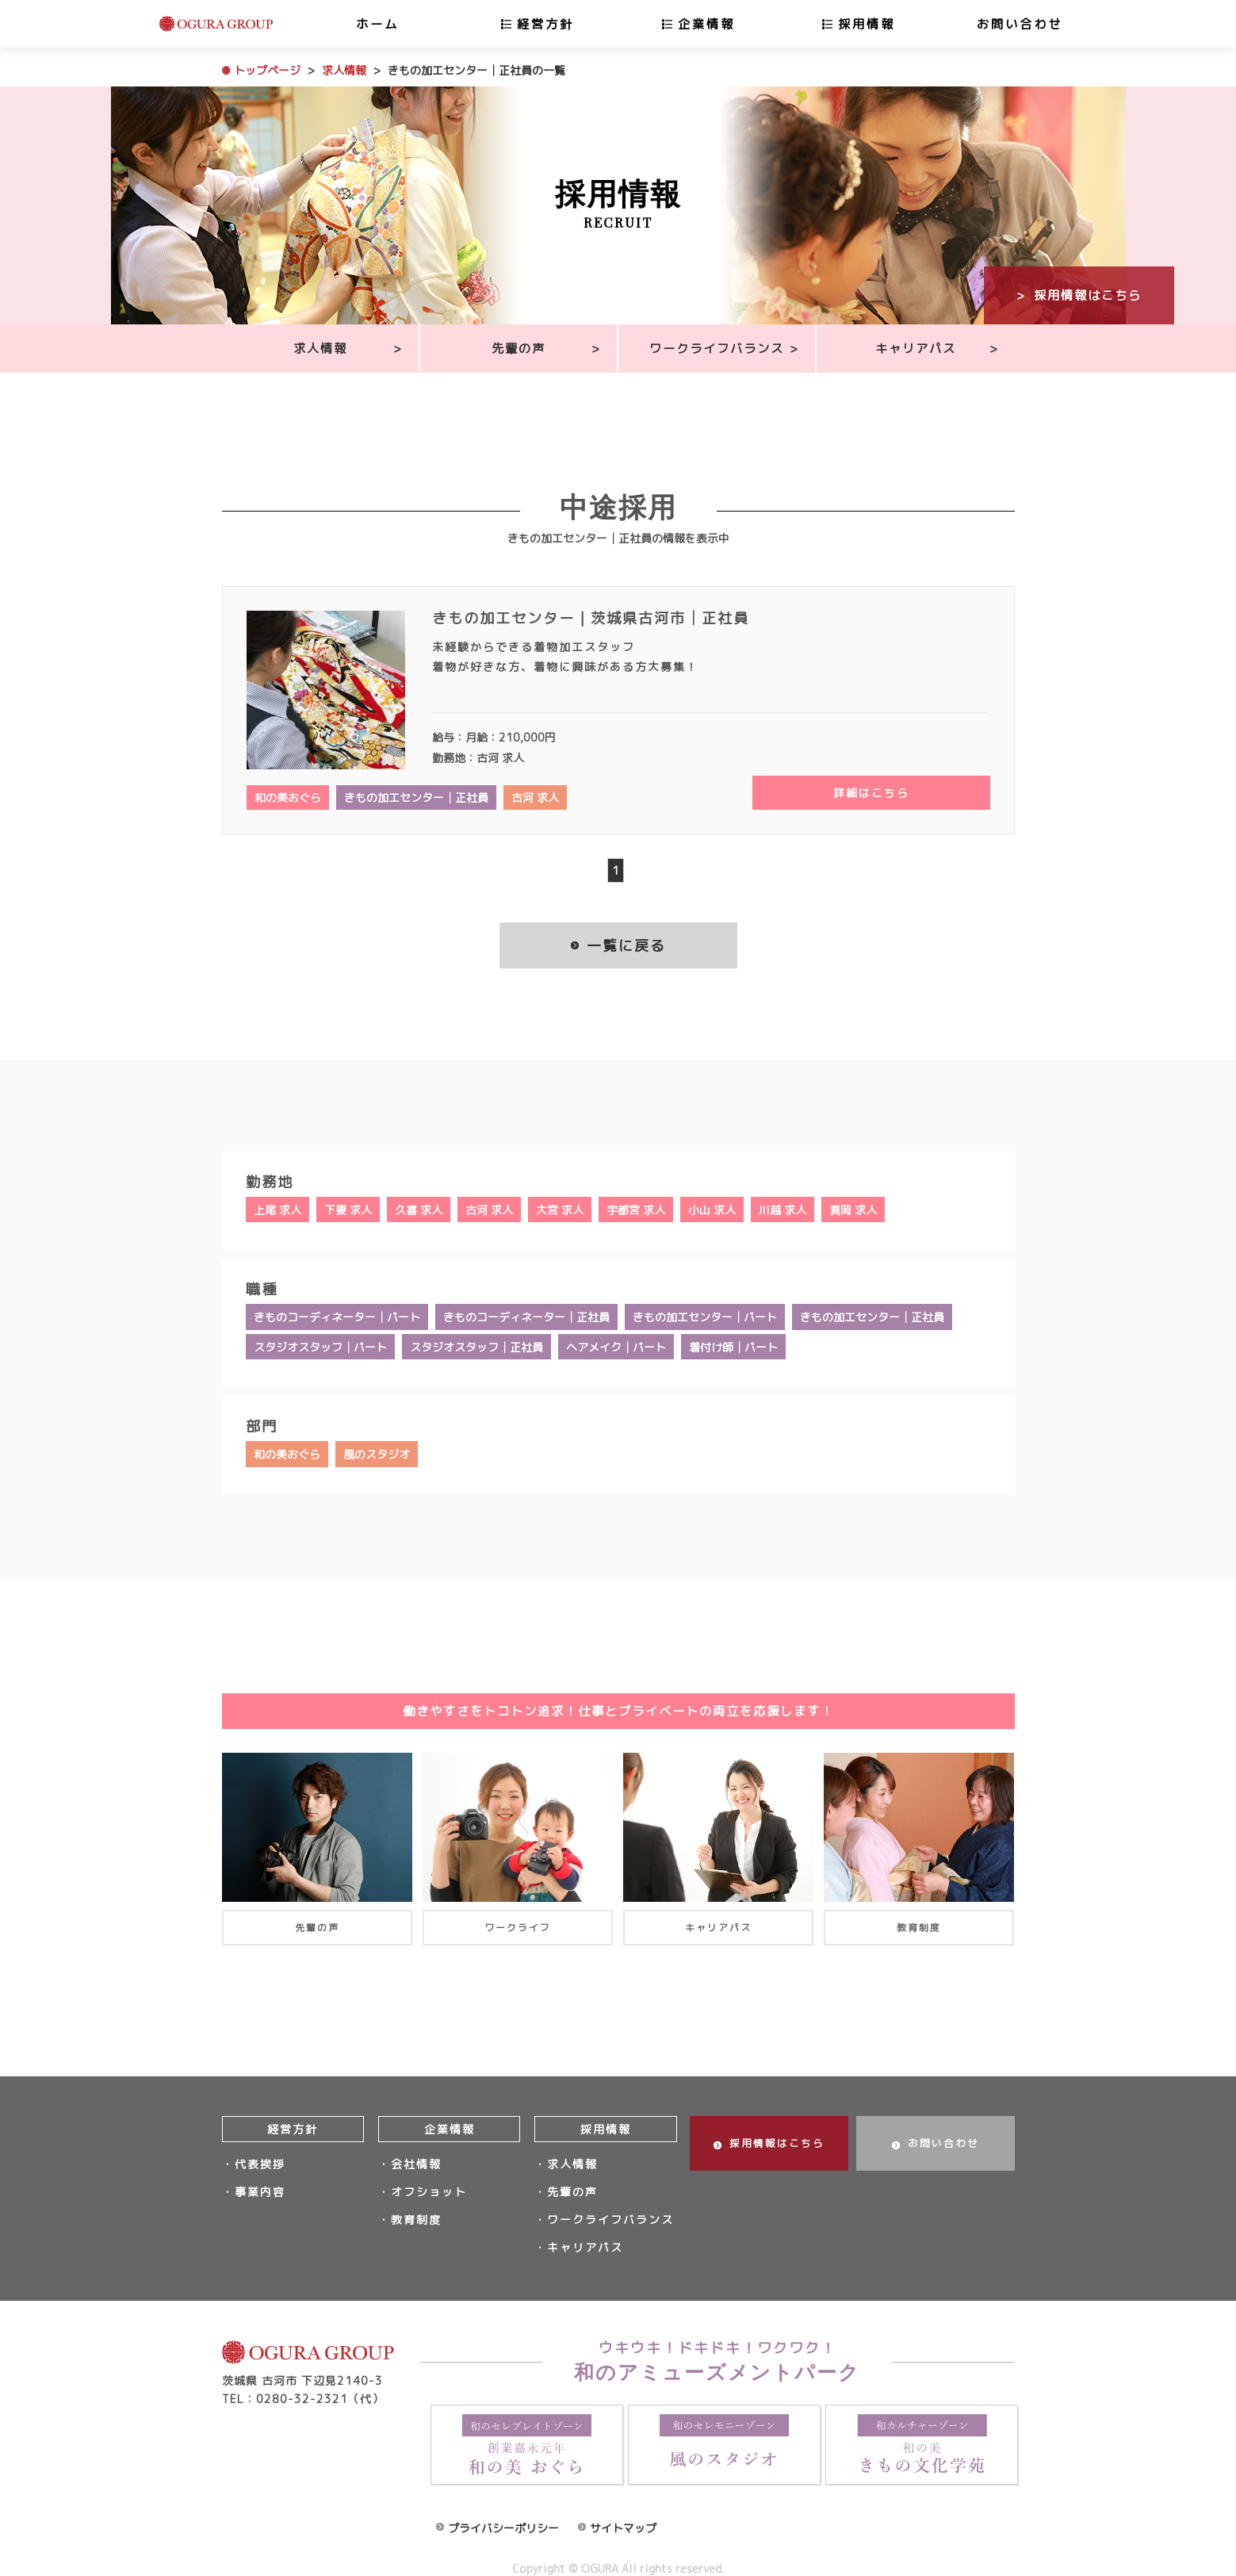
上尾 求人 (277, 1209)
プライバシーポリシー (503, 2511)
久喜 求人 (418, 1209)
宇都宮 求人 (636, 1209)
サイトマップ (623, 2511)
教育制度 (416, 2207)
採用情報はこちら (1088, 295)
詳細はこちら (871, 793)
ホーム (377, 24)
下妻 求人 (348, 1209)
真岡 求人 (853, 1209)
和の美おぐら (287, 797)
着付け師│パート (733, 1343)
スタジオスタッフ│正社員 (476, 1343)
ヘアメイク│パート (616, 1343)
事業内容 (260, 2183)
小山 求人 (712, 1209)
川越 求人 (782, 1209)
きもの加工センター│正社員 (416, 797)
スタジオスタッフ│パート (320, 1343)
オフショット (429, 2183)
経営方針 (545, 24)
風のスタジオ (376, 1450)
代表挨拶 (260, 2158)
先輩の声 (518, 348)
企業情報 (706, 24)
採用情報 (866, 24)
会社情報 (416, 2158)
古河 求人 (535, 797)
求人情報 (344, 70)
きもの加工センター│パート (705, 1315)
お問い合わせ (1019, 24)
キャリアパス (915, 348)
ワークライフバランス (716, 348)
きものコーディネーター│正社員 (526, 1315)
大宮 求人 (560, 1209)
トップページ (267, 70)
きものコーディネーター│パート (337, 1315)
